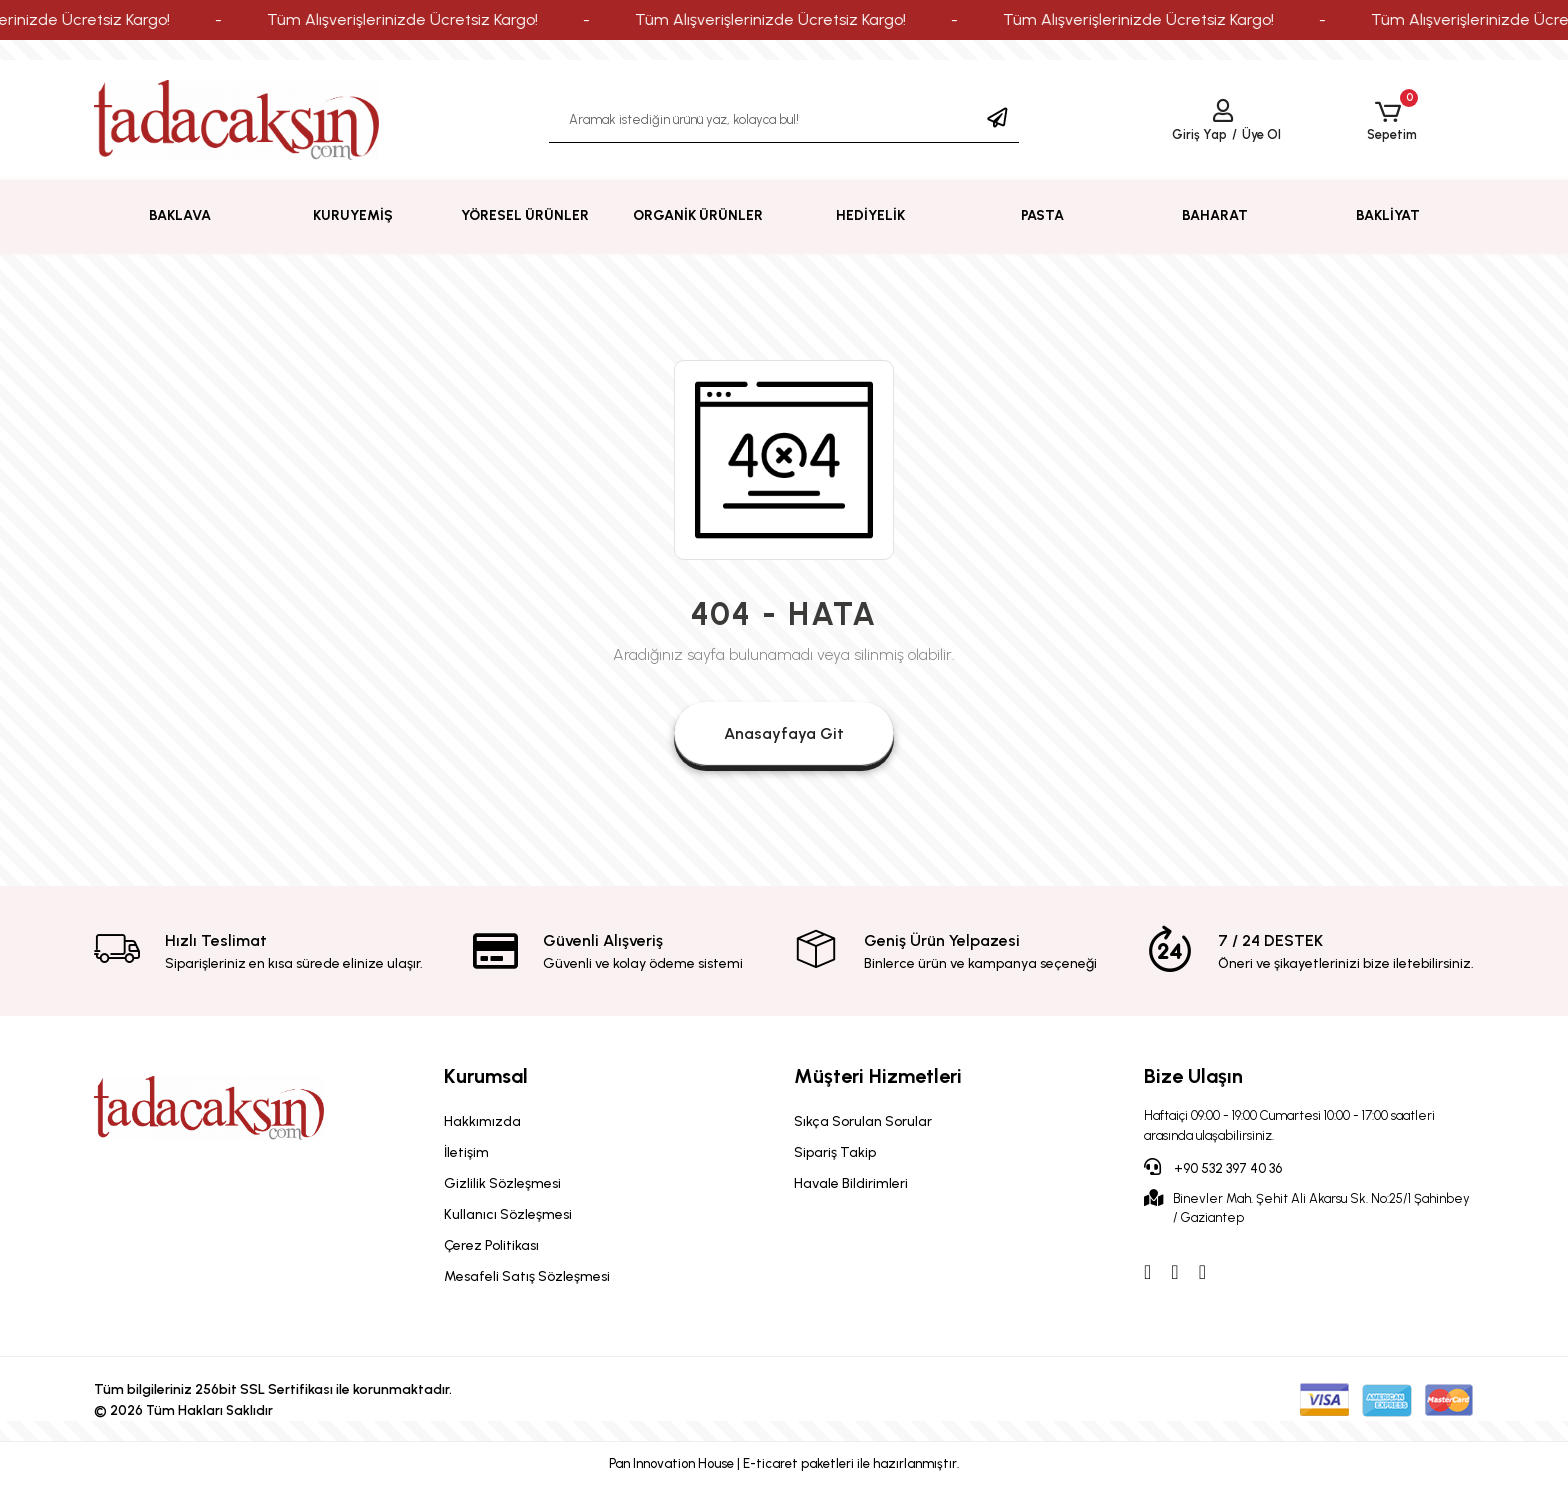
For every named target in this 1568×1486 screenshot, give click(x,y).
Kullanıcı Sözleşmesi (508, 1214)
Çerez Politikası (491, 1245)
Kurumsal (486, 1076)
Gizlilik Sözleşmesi (502, 1183)
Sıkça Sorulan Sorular (863, 1121)
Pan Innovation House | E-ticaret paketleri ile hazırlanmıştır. (784, 1463)
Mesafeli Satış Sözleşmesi (527, 1276)
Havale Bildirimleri (851, 1183)
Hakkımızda (482, 1121)
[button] (1391, 120)
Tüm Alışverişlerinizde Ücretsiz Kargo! (444, 19)
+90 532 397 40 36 (1213, 1167)
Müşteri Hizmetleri (878, 1076)
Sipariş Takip (835, 1152)
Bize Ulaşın (1193, 1076)
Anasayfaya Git (784, 733)
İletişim (466, 1152)
